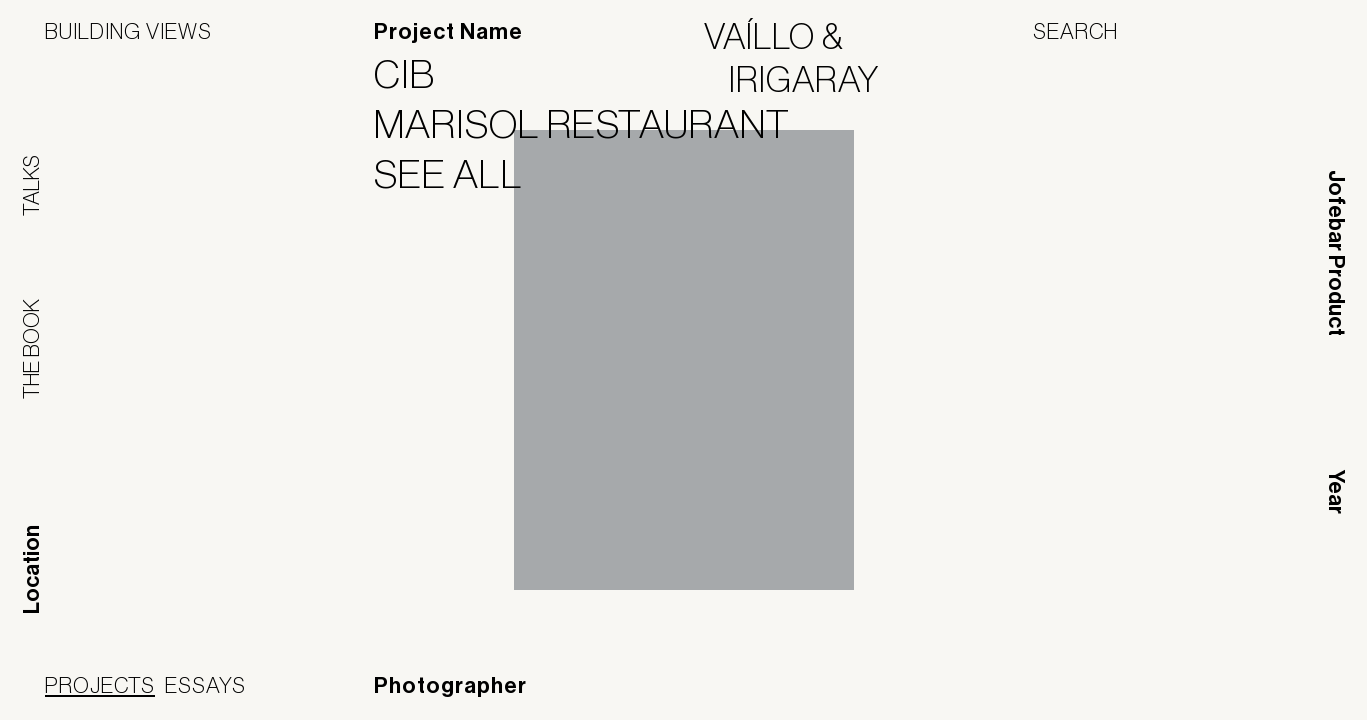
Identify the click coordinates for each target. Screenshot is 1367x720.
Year (1336, 492)
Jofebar (1269, 687)
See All (461, 174)
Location (32, 569)
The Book (31, 349)
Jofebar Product (1336, 253)
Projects (100, 685)
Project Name (448, 32)
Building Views (128, 31)
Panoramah (1141, 694)
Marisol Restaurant (594, 124)
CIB (417, 74)
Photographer (450, 686)
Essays (205, 685)
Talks (31, 185)
